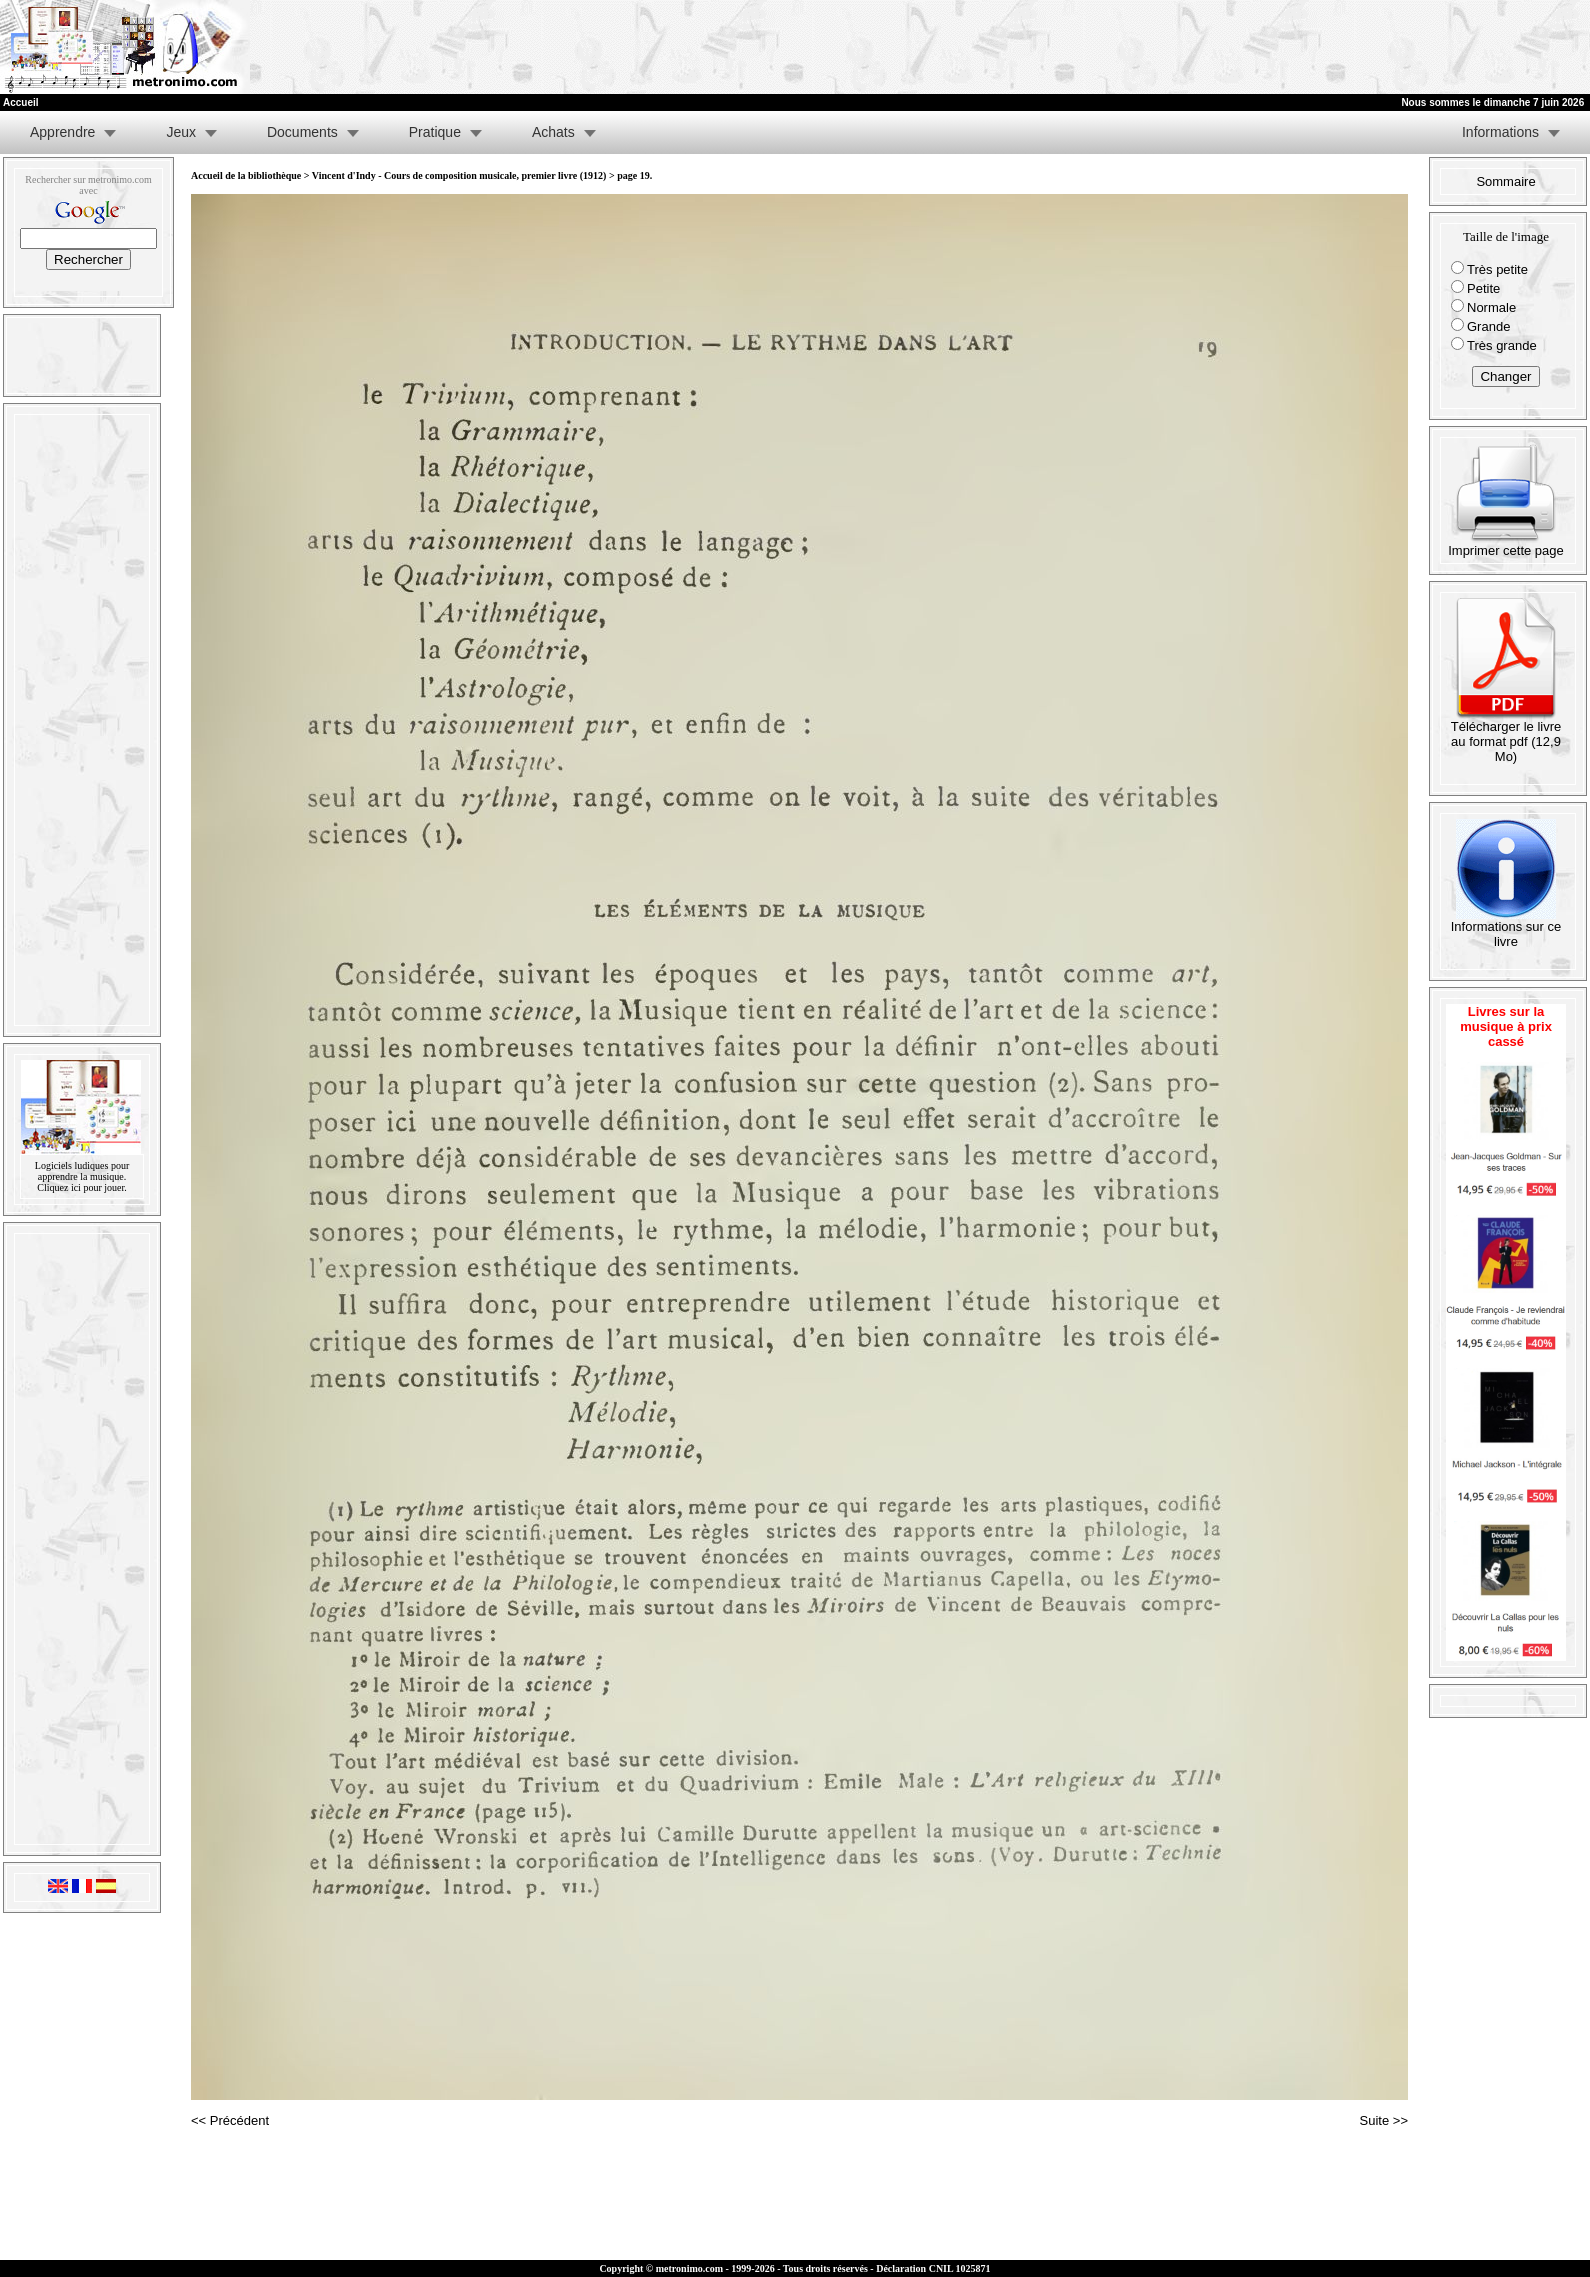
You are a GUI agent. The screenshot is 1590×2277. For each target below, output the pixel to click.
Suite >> (1384, 2120)
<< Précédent (230, 2120)
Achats (553, 132)
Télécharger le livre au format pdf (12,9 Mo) (1506, 735)
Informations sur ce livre (1506, 928)
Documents (302, 132)
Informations (1500, 132)
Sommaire (1505, 181)
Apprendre (62, 132)
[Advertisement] (1344, 47)
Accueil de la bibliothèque (246, 175)
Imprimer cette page (1506, 544)
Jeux (181, 132)
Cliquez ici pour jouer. (81, 1187)
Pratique (435, 132)
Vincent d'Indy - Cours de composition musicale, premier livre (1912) (459, 175)
